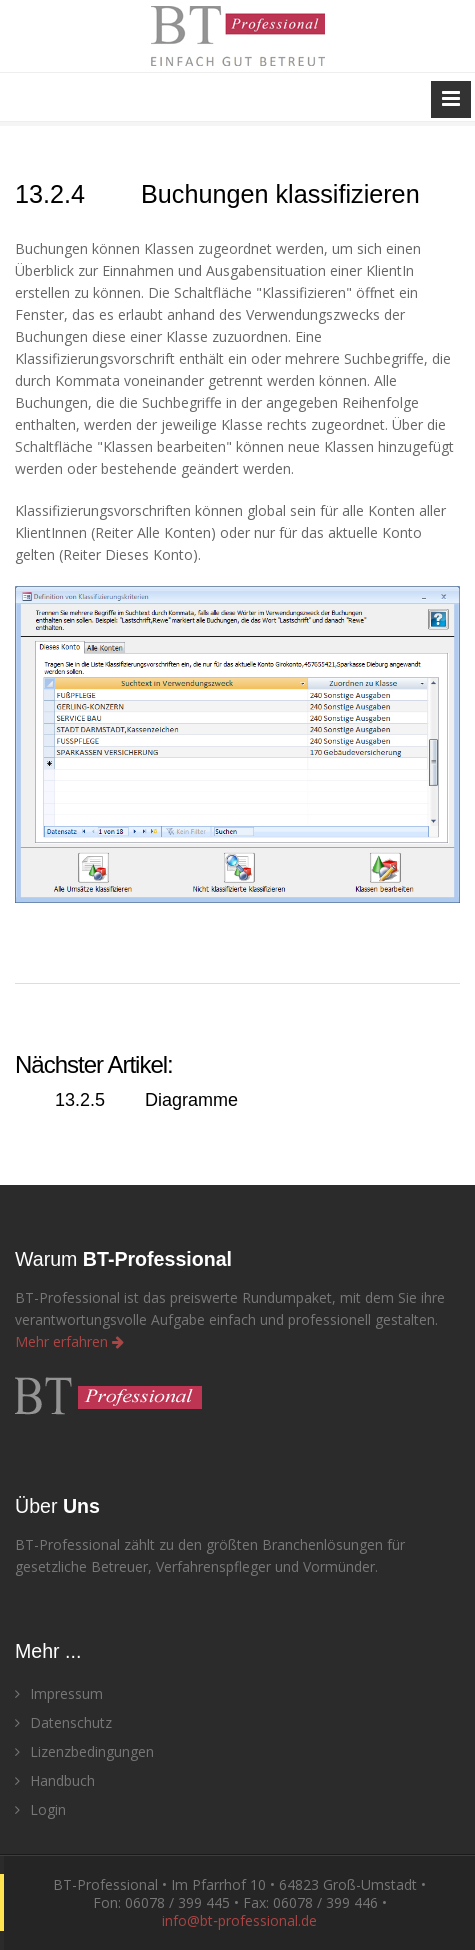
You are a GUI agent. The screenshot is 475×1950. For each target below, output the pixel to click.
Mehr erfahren (69, 1341)
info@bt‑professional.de (239, 1920)
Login (40, 1809)
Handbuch (55, 1780)
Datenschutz (63, 1722)
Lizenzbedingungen (84, 1751)
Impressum (59, 1693)
